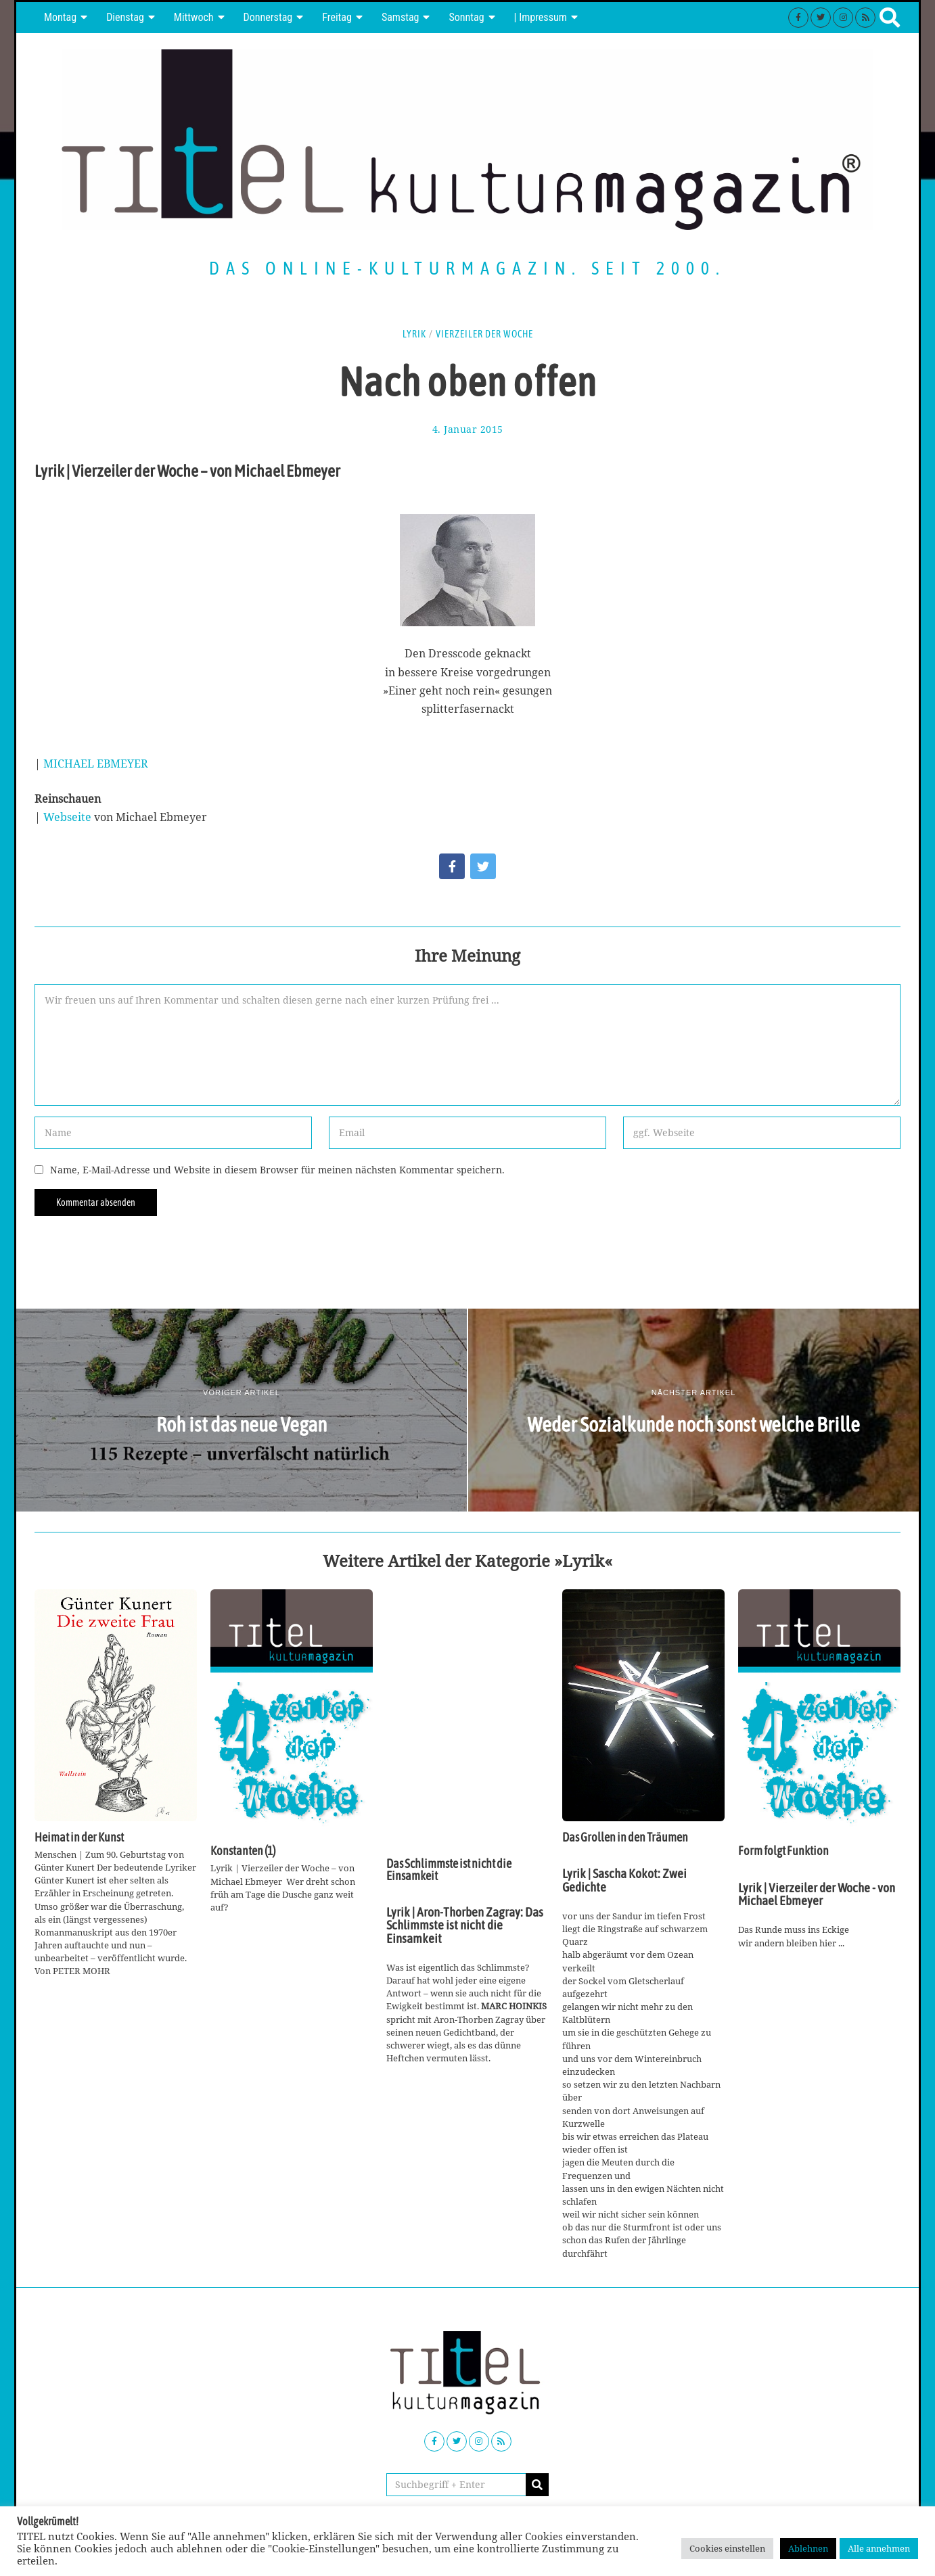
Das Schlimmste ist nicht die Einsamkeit (448, 1870)
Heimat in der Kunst (79, 1837)
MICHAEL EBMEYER (95, 763)
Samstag (400, 17)
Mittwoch (194, 17)
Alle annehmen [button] (879, 2548)
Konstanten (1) (242, 1851)
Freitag (337, 17)
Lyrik (414, 334)
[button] (537, 2484)
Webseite (68, 817)
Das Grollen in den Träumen (625, 1837)
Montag (60, 17)
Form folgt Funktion (783, 1851)
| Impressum (540, 17)
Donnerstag (268, 17)
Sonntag (466, 17)
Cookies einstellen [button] (727, 2548)
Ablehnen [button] (808, 2548)
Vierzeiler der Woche (484, 334)
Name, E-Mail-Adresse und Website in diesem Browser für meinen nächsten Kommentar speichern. (277, 1169)
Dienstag (125, 17)
